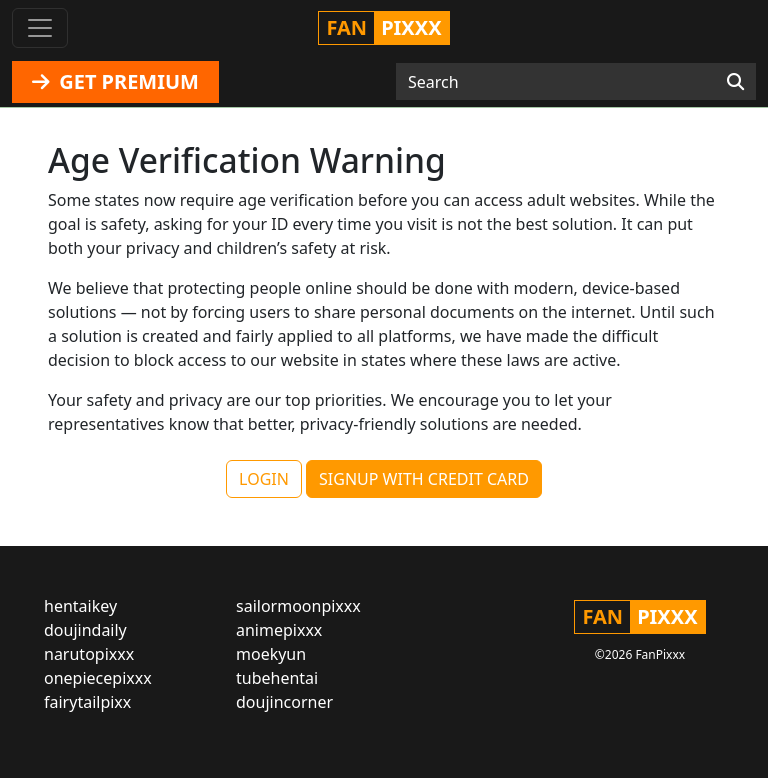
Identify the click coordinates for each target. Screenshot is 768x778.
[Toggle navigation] (40, 28)
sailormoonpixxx (298, 606)
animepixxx (279, 630)
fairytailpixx (87, 702)
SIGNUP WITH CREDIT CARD (424, 479)
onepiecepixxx (98, 678)
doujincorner (284, 702)
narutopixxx (89, 654)
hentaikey (80, 606)
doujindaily (85, 630)
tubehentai (277, 678)
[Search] (735, 82)
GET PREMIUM (115, 81)
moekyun (271, 654)
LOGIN (264, 479)
